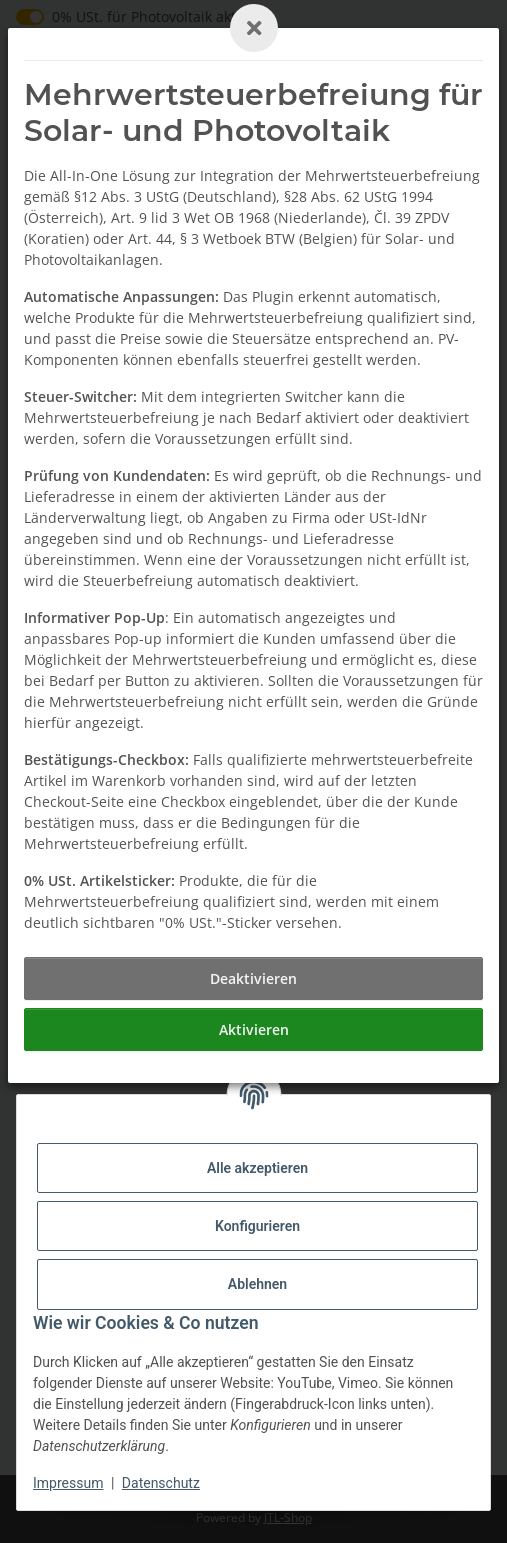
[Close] (254, 28)
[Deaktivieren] (253, 978)
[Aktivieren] (253, 1029)
